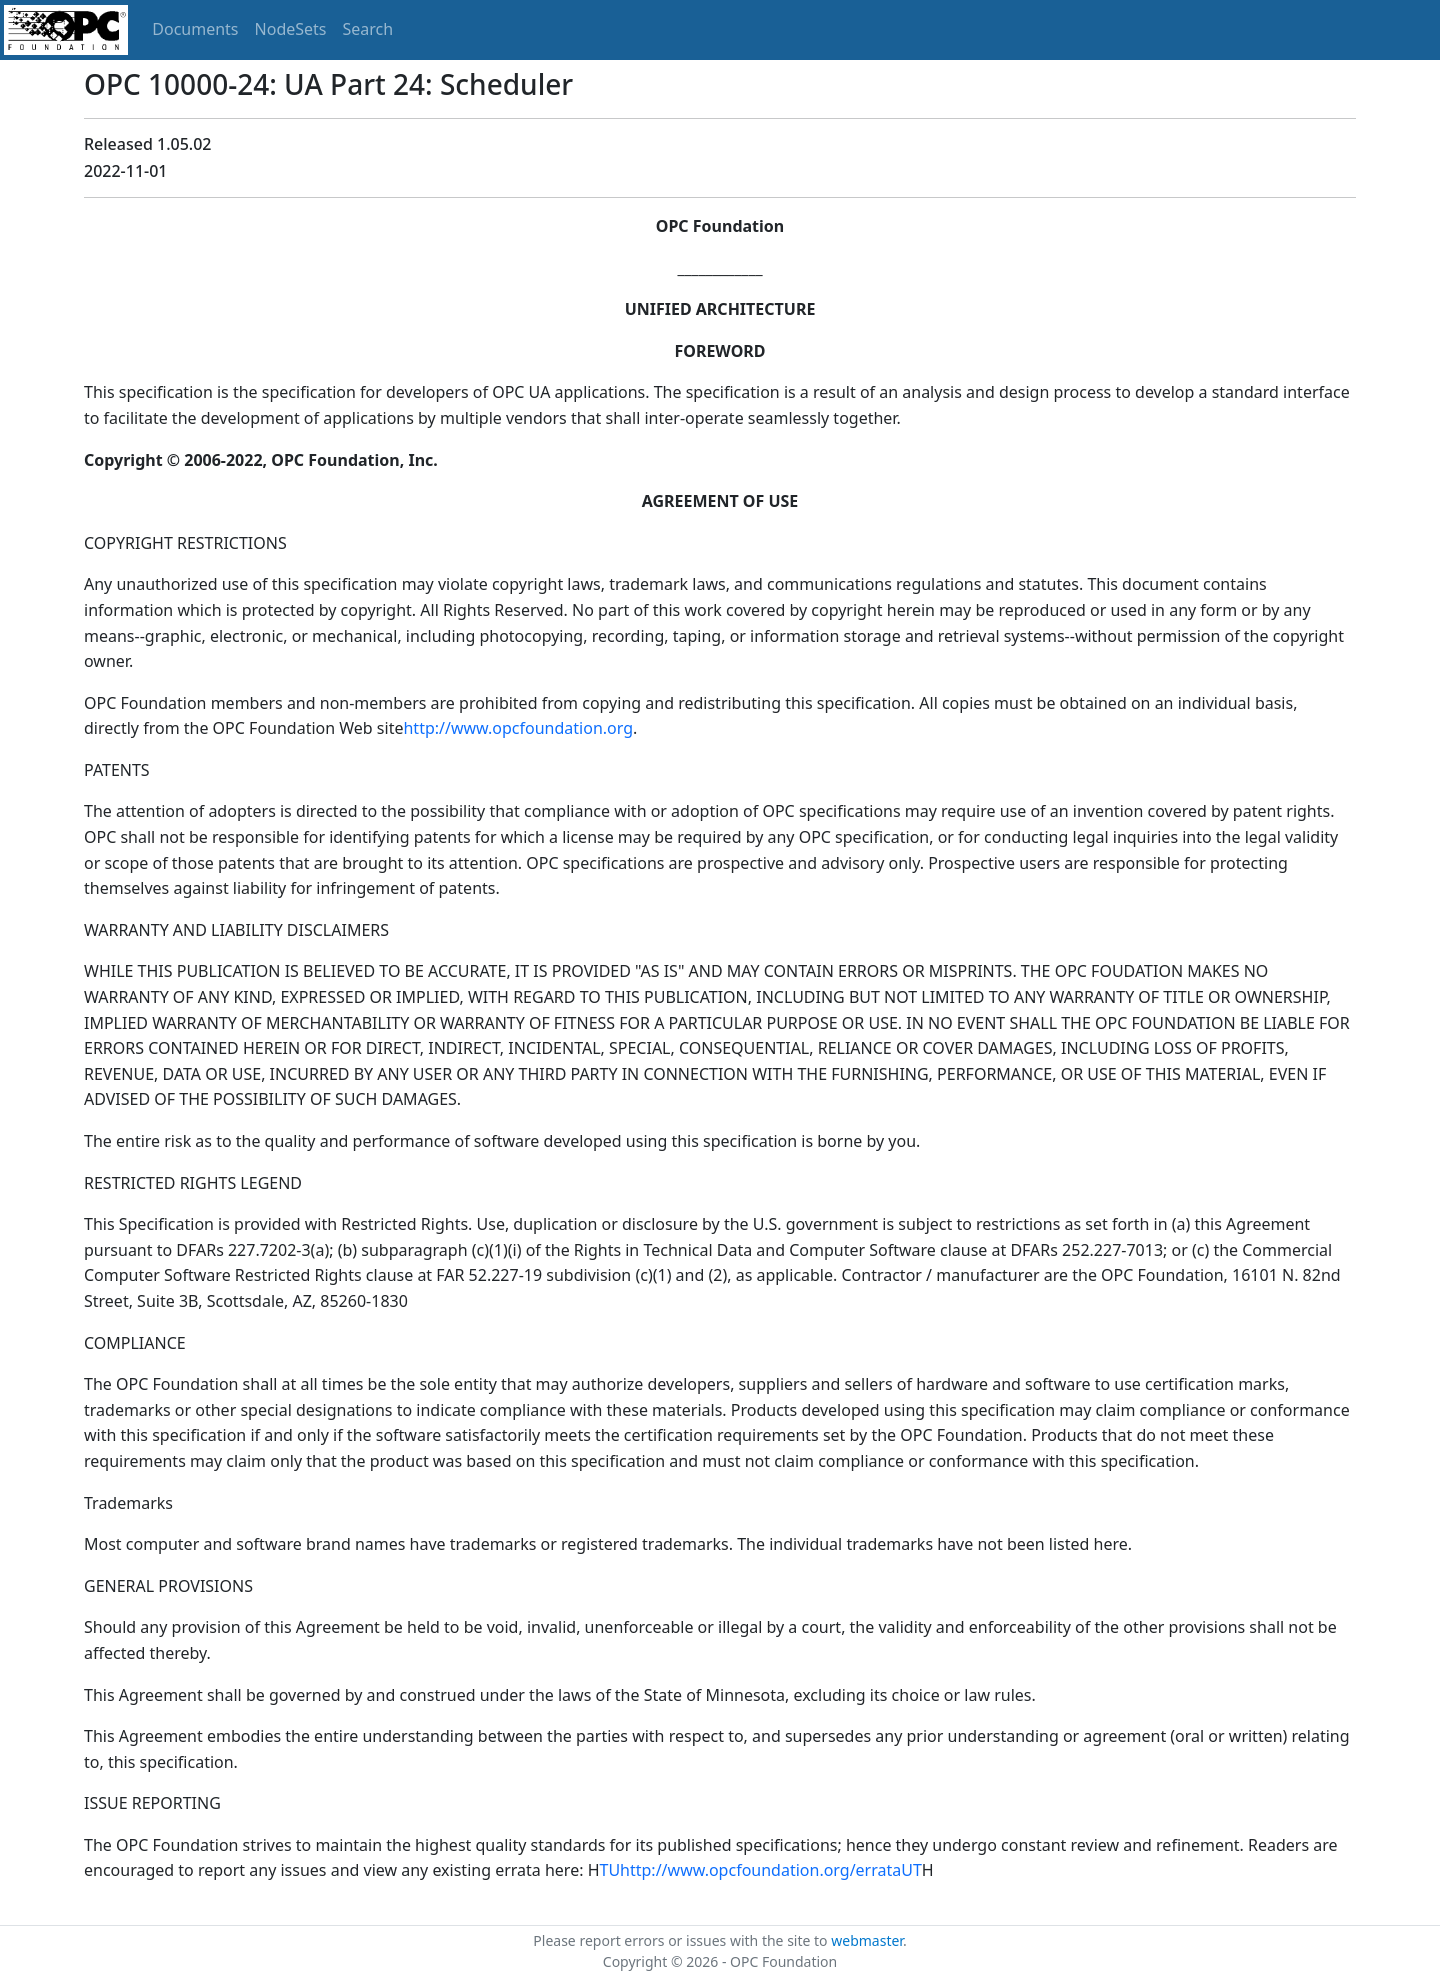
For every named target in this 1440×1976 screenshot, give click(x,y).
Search (368, 29)
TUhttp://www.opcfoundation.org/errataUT (761, 1870)
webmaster (867, 1940)
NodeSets (291, 29)
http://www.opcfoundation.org (518, 728)
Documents (195, 29)
